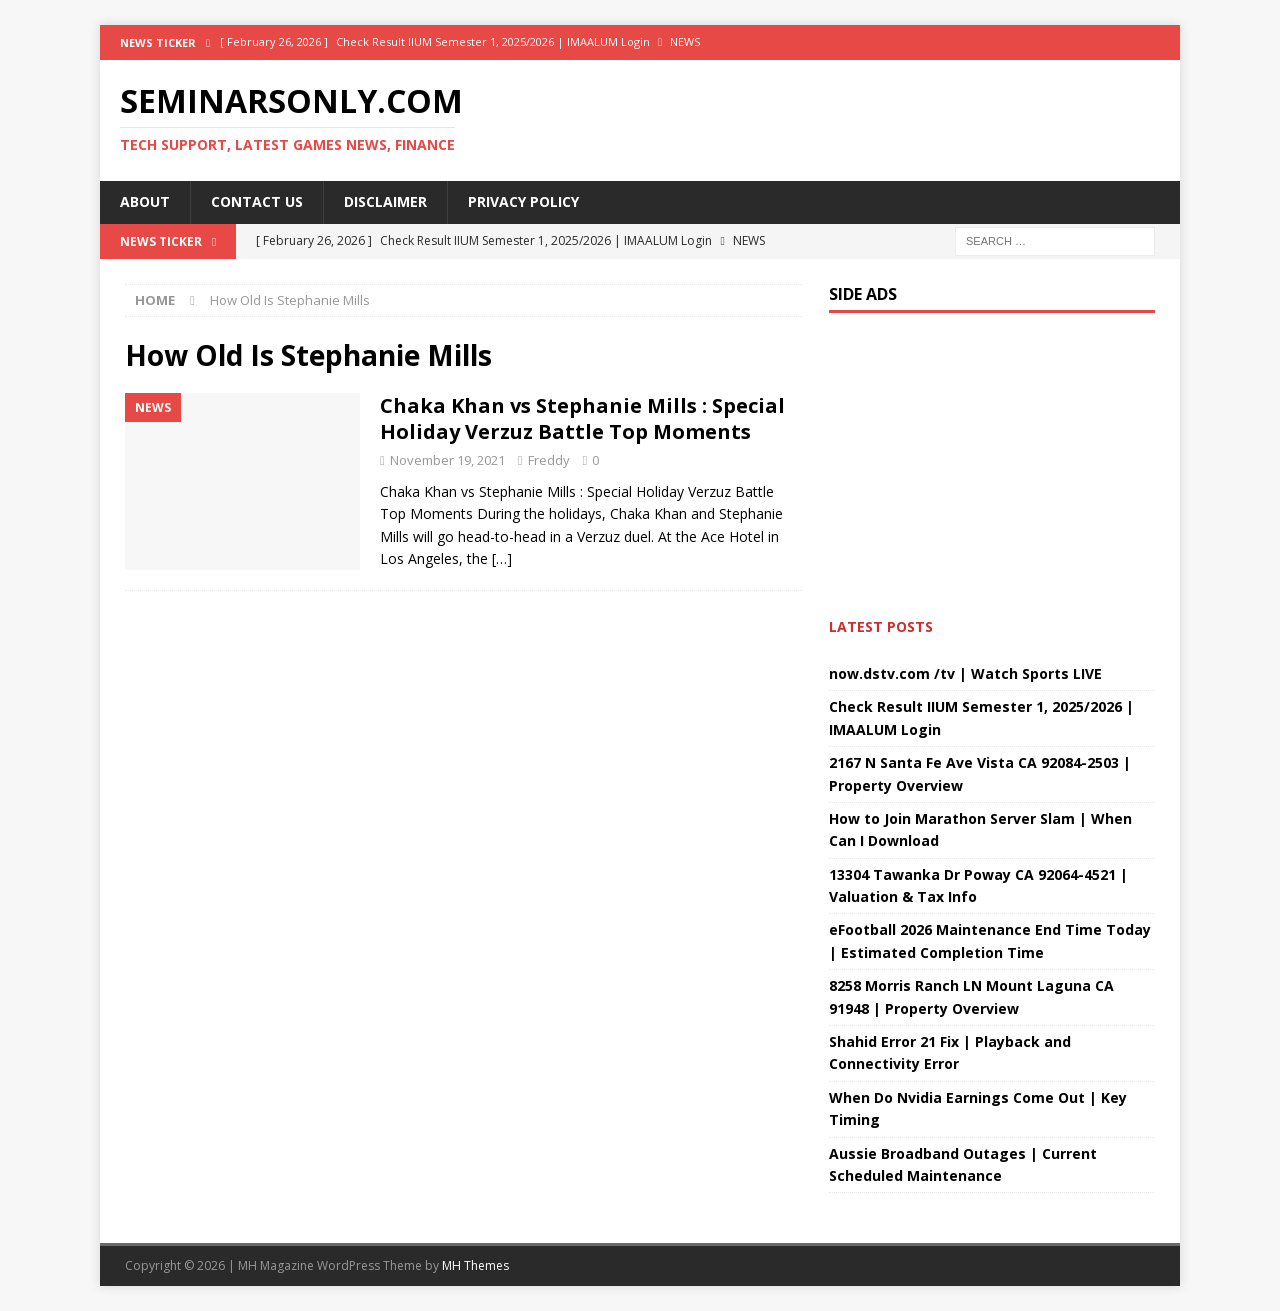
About (145, 201)
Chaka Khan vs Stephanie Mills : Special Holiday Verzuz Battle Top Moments (582, 418)
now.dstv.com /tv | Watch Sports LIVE (965, 673)
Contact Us (257, 201)
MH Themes (475, 1265)
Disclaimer (385, 201)
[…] (502, 558)
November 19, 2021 (447, 460)
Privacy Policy (523, 201)
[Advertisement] (464, 802)
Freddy (549, 460)
